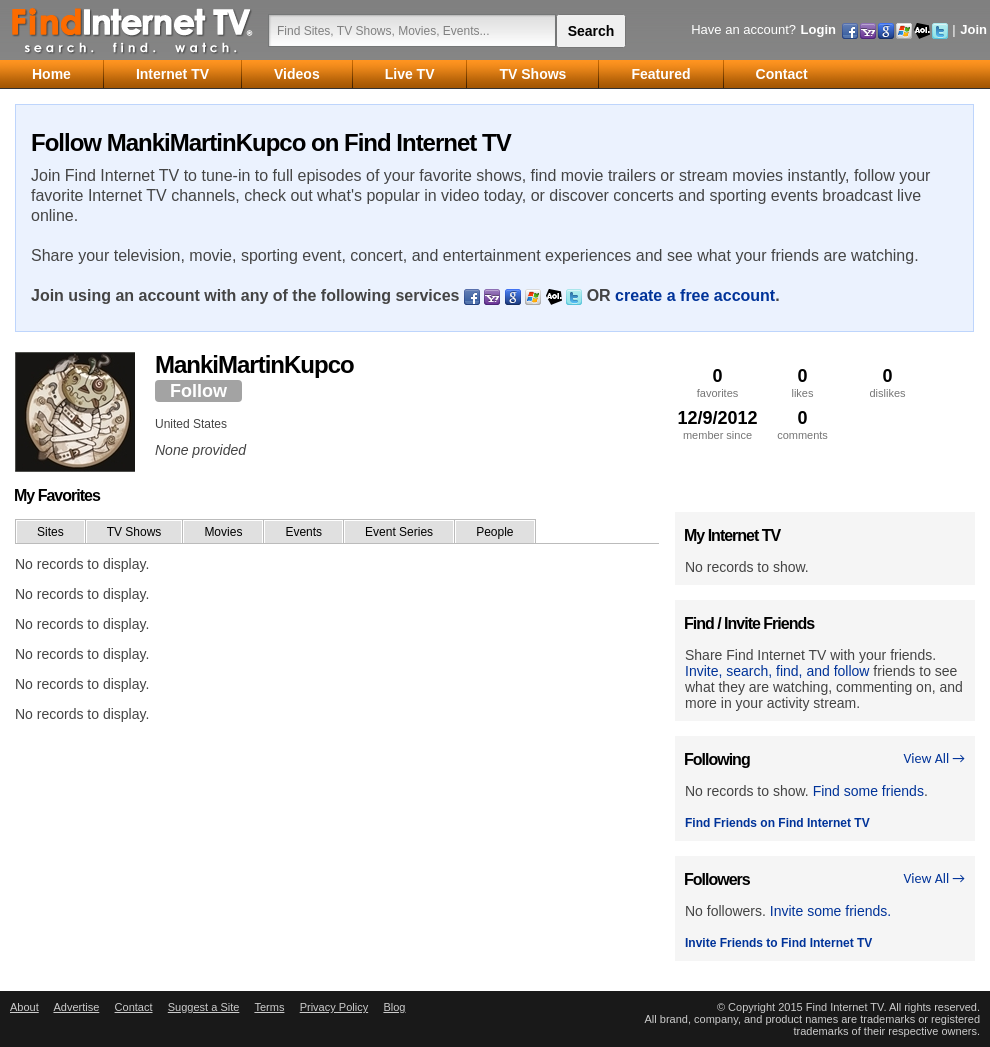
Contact (134, 1007)
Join (973, 29)
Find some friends (868, 791)
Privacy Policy (334, 1007)
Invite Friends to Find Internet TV (778, 943)
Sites (50, 532)
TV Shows (134, 532)
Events (303, 532)
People (494, 532)
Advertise (76, 1007)
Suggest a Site (204, 1007)
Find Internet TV (133, 30)
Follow (198, 391)
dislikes (887, 382)
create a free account (695, 295)
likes (802, 382)
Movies (223, 532)
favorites (717, 382)
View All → (934, 758)
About (24, 1007)
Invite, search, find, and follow (777, 671)
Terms (269, 1007)
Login (818, 29)
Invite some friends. (830, 911)
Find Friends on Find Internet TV (777, 823)
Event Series (399, 532)
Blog (394, 1007)
